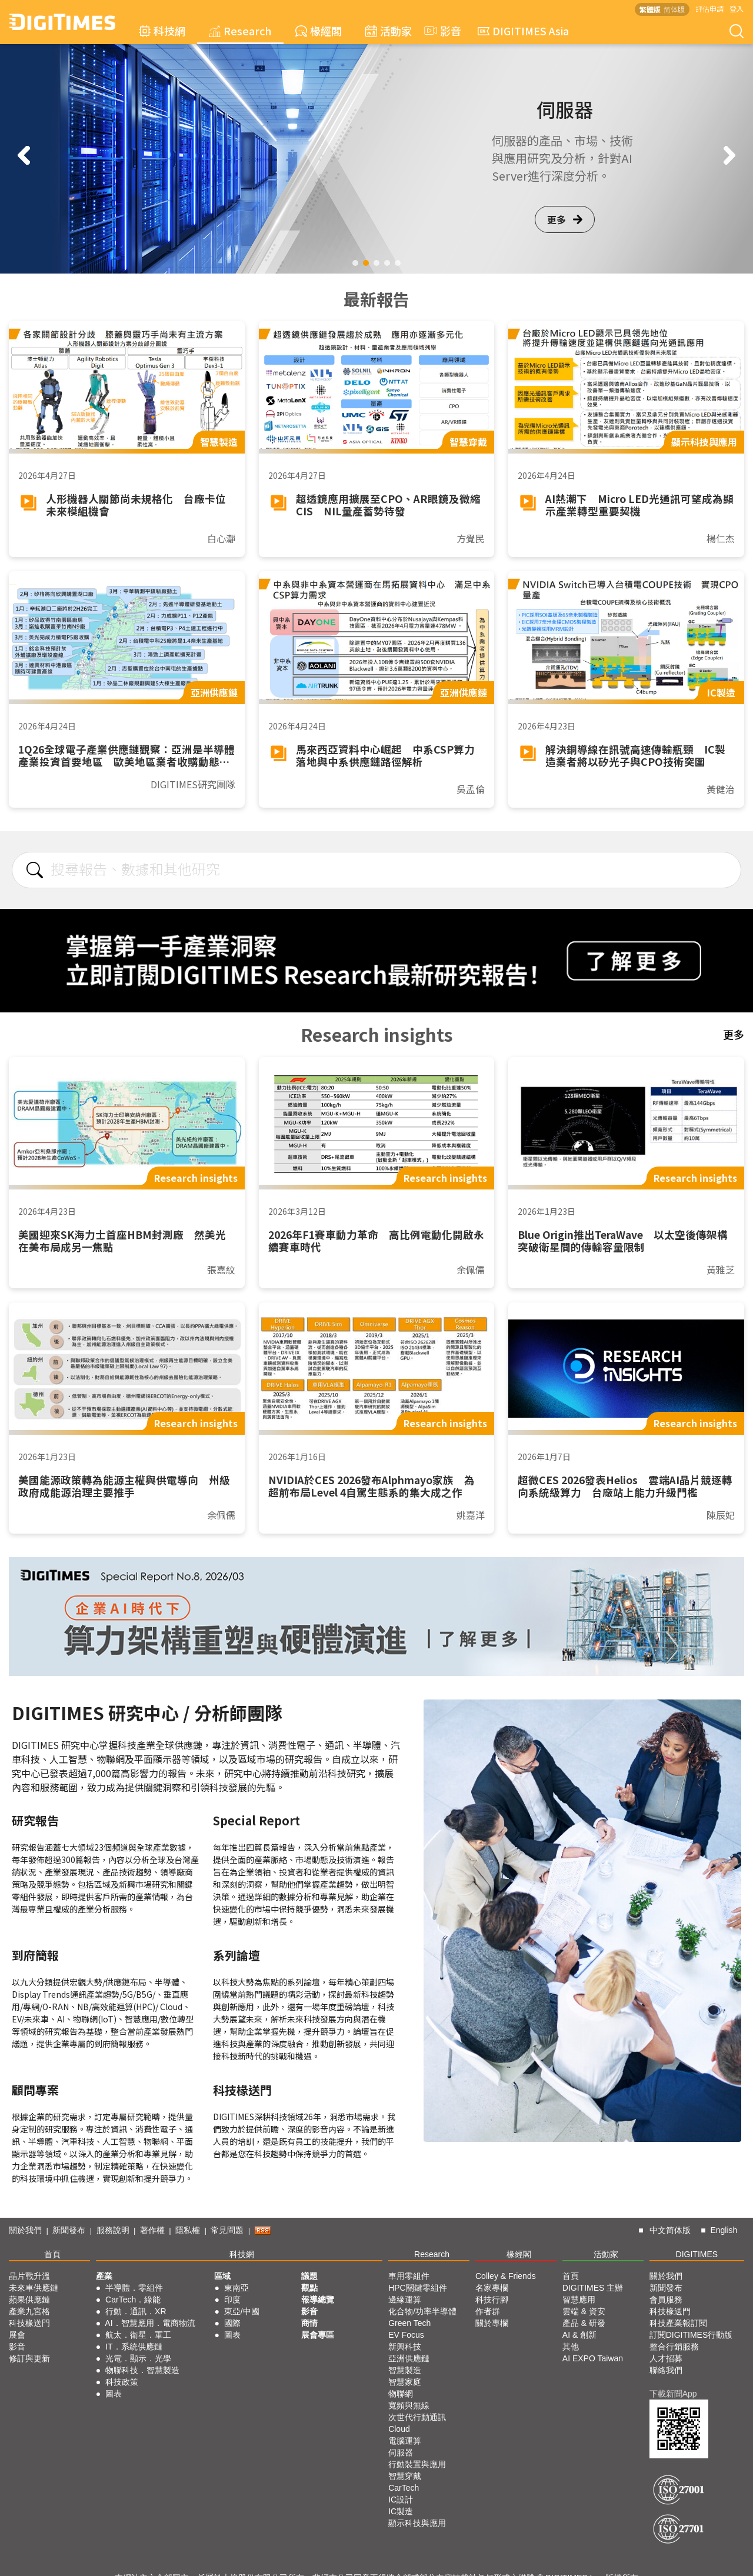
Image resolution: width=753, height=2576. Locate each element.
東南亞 (236, 2287)
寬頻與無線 (408, 2405)
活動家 (388, 30)
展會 (17, 2335)
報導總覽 (317, 2299)
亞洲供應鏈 (408, 2358)
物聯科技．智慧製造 (142, 2370)
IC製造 (400, 2511)
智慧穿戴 (404, 2476)
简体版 (674, 9)
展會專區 (317, 2335)
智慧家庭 (404, 2382)
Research (240, 30)
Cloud (399, 2429)
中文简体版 (670, 2230)
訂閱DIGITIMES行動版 (691, 2335)
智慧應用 (578, 2299)
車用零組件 (408, 2276)
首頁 (52, 2254)
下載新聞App (673, 2393)
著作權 (152, 2230)
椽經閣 (318, 30)
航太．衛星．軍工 (138, 2335)
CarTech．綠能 (133, 2299)
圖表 (113, 2393)
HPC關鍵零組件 (417, 2287)
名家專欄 (491, 2287)
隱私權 (187, 2230)
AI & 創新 (579, 2335)
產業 (104, 2276)
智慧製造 (404, 2370)
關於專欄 (491, 2323)
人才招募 (665, 2358)
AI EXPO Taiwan (592, 2358)
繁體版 (650, 9)
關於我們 (25, 2230)
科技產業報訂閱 (678, 2323)
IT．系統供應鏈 (133, 2346)
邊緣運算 (404, 2299)
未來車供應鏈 (33, 2287)
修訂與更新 (29, 2358)
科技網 (162, 30)
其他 (570, 2346)
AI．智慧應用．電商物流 (150, 2323)
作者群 (487, 2311)
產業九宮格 (29, 2311)
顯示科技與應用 (417, 2523)
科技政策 (121, 2382)
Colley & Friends (505, 2276)
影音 (441, 30)
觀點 (309, 2287)
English (723, 2230)
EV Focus (406, 2335)
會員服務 (665, 2299)
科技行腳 (491, 2299)
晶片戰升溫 (29, 2276)
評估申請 (709, 9)
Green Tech (409, 2323)
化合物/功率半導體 (422, 2311)
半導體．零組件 (134, 2287)
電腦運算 (404, 2440)
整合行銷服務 (674, 2346)
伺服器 (400, 2452)
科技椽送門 (29, 2323)
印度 (232, 2299)
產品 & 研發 (583, 2323)
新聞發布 (68, 2230)
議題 (309, 2276)
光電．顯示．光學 (138, 2358)
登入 (736, 9)
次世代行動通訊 (417, 2417)
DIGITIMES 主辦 (592, 2287)
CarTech (403, 2487)
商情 (309, 2323)
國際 (232, 2323)
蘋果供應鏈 (29, 2299)
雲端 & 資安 (583, 2311)
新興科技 (404, 2346)
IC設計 (400, 2499)
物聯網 (400, 2393)
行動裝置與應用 (417, 2464)
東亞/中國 (241, 2311)
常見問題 (227, 2230)
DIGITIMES (697, 2254)
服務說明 (112, 2230)
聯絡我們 (665, 2370)
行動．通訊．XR (135, 2311)
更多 (564, 211)
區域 (222, 2276)
